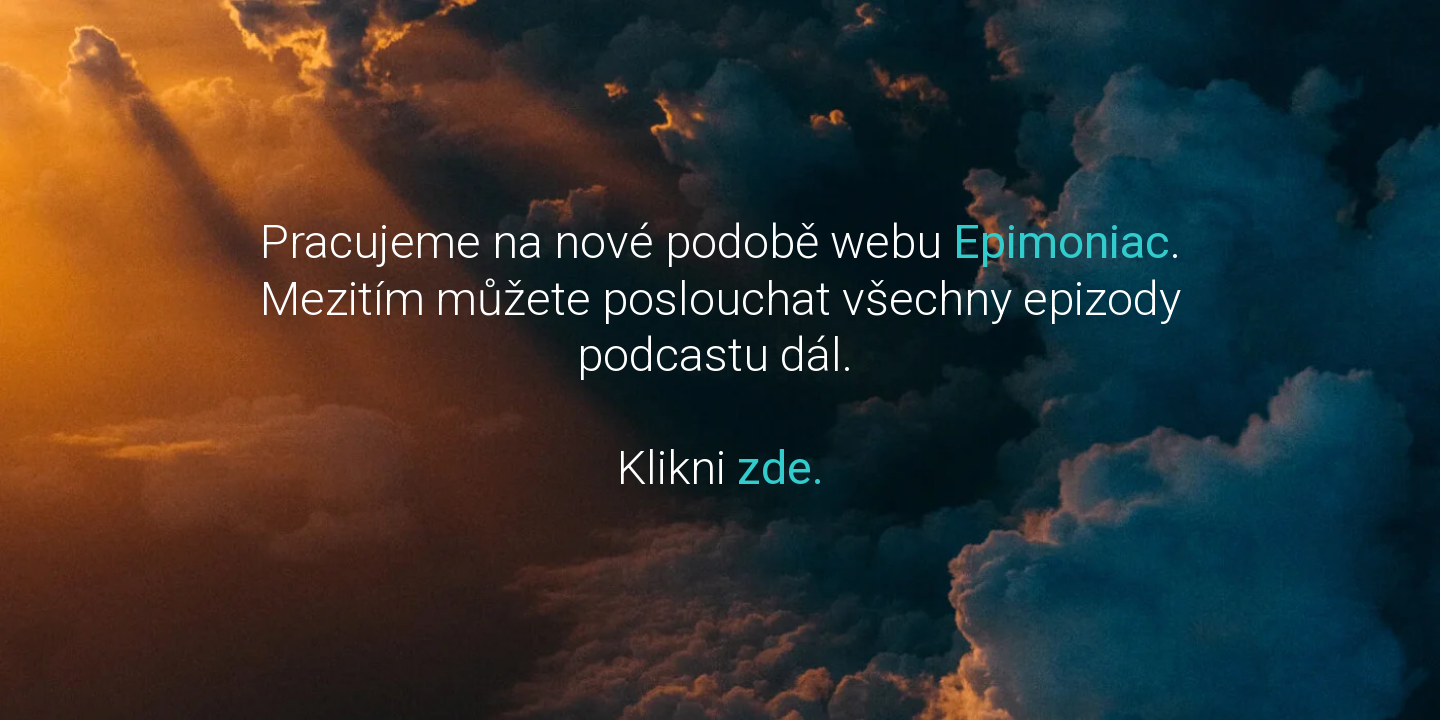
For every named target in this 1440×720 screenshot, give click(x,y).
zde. (780, 467)
